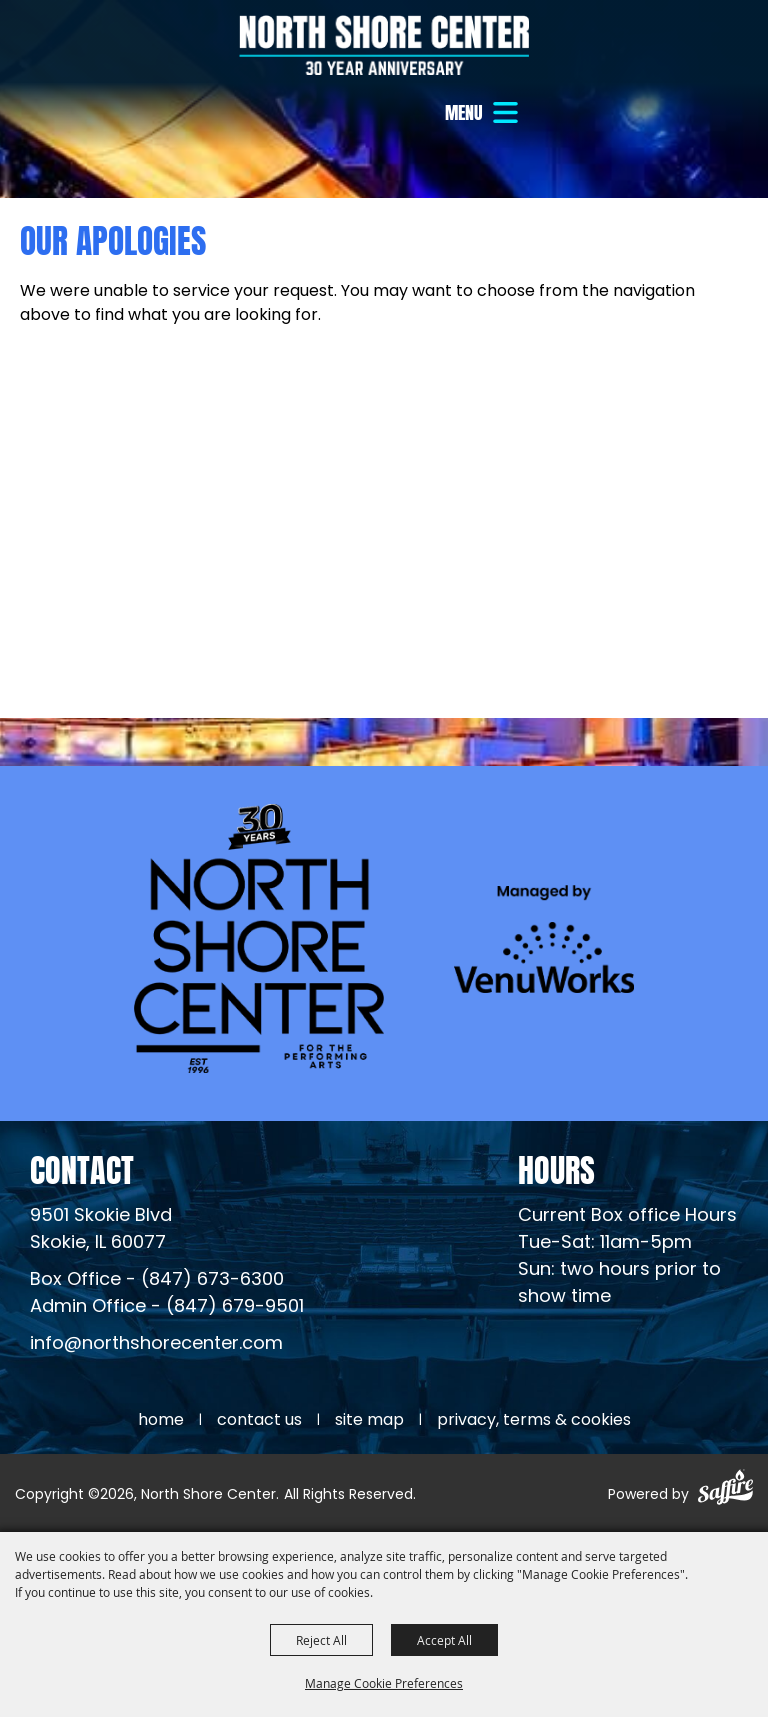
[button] (484, 112)
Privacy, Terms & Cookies (534, 1421)
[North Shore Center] (384, 45)
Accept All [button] (444, 1640)
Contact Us (259, 1421)
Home (161, 1421)
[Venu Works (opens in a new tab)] (544, 938)
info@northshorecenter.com (156, 1344)
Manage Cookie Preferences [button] (384, 1683)
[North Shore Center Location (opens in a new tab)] (101, 1230)
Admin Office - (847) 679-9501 (167, 1307)
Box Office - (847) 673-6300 (157, 1280)
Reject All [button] (321, 1640)
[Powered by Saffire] (725, 1490)
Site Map (369, 1421)
